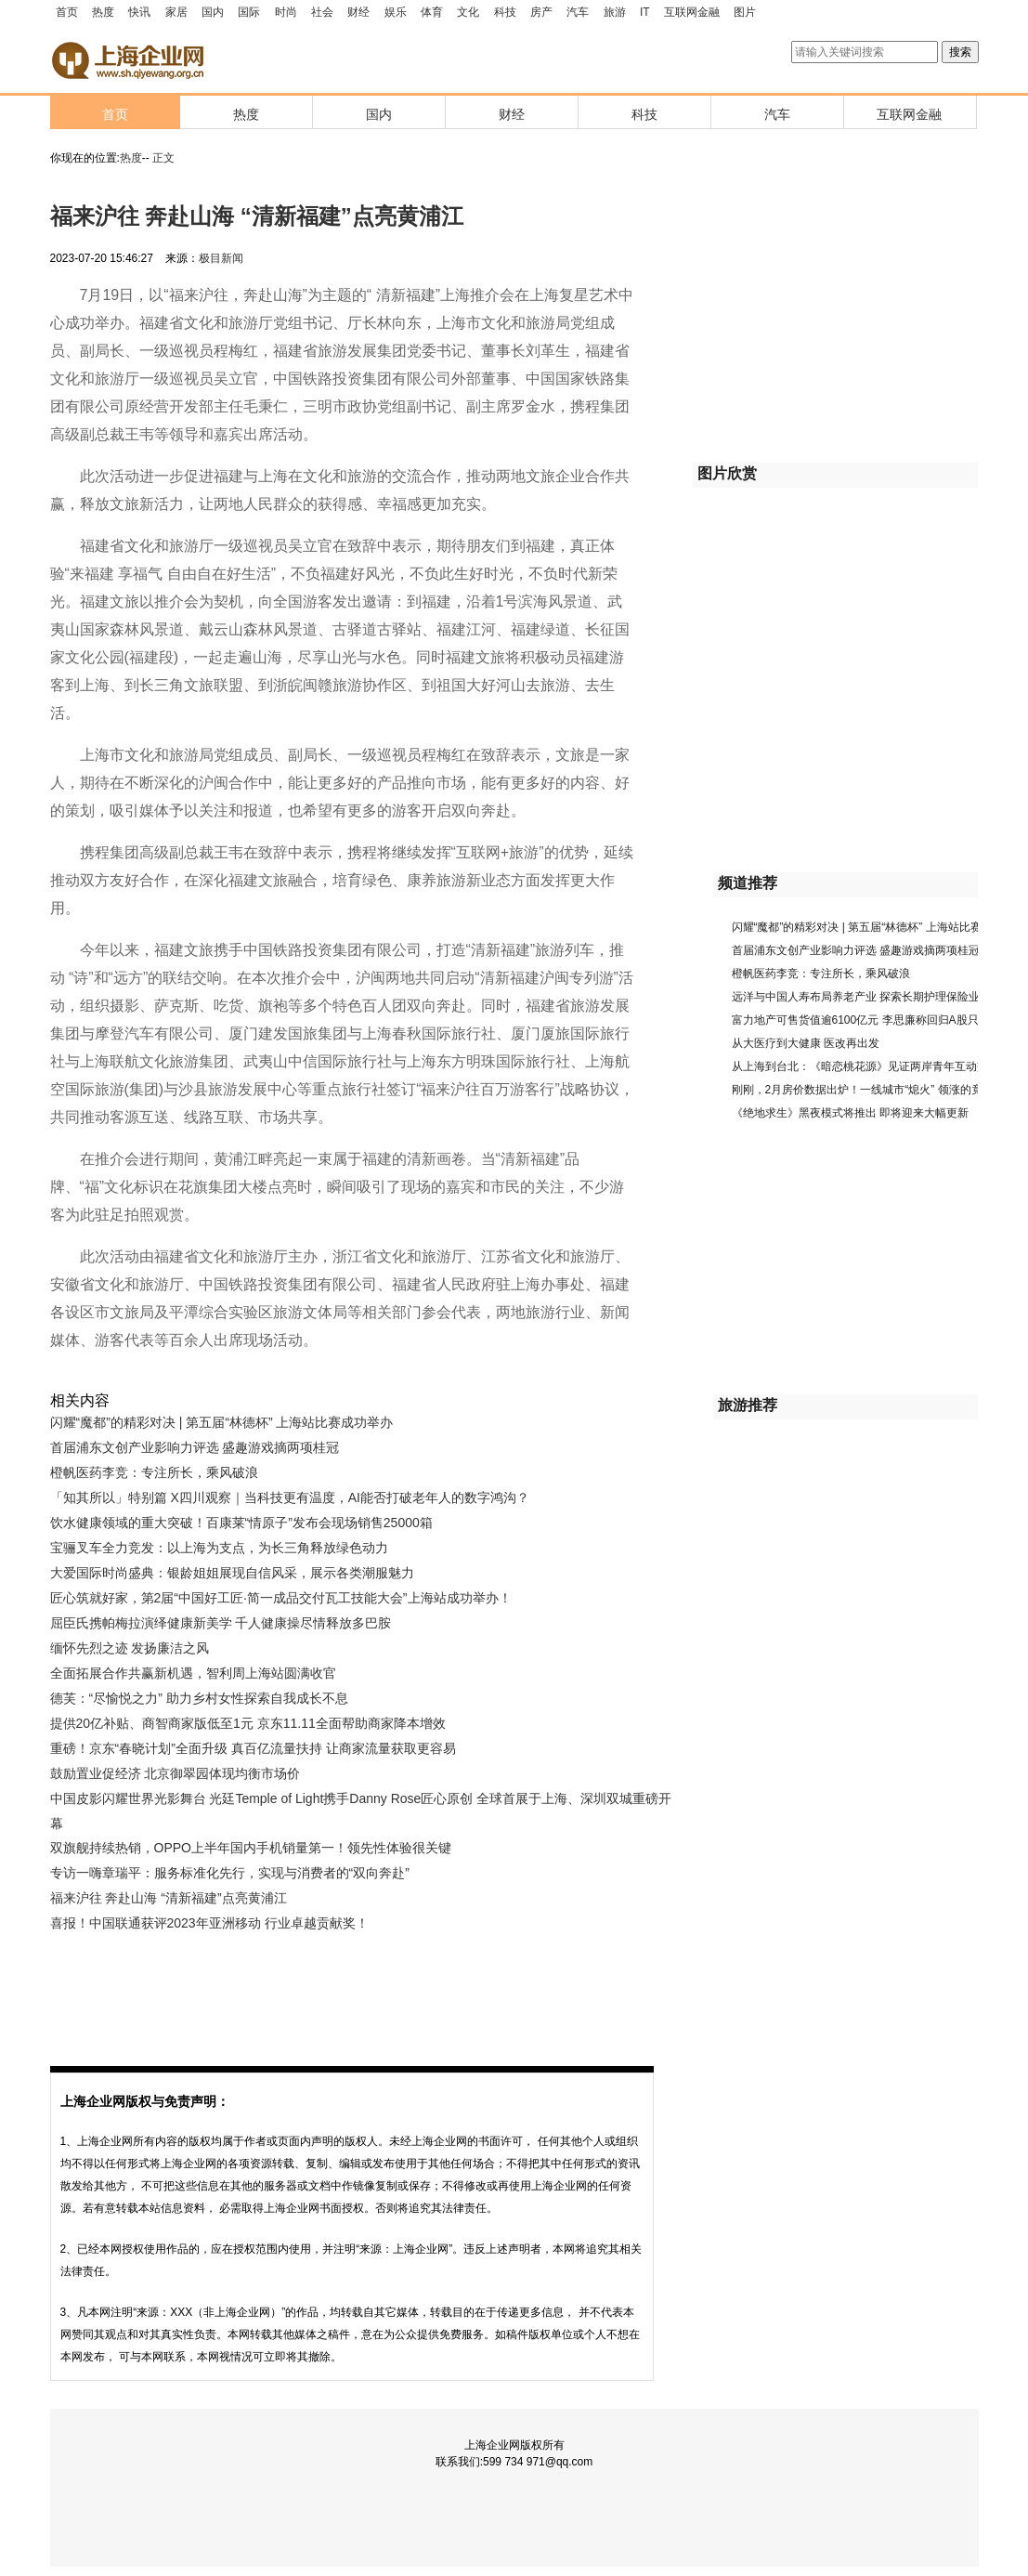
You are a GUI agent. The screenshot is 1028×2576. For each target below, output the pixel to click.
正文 (163, 157)
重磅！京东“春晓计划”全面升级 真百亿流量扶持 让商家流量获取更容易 (253, 1748)
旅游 (615, 12)
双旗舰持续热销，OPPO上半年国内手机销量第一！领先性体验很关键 (250, 1847)
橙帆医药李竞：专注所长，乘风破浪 (154, 1472)
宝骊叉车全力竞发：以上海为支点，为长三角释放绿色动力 (219, 1547)
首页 (67, 12)
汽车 (577, 12)
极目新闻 (221, 258)
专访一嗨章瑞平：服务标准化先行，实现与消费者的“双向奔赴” (230, 1872)
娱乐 (395, 12)
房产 (541, 12)
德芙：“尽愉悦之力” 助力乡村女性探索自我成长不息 (199, 1698)
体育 (432, 12)
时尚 (286, 12)
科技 (505, 12)
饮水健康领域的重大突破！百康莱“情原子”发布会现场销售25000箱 (241, 1522)
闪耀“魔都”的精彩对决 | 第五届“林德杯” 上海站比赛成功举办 (222, 1422)
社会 (322, 12)
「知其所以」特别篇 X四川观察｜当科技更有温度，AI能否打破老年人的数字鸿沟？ (289, 1497)
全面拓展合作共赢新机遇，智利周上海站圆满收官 (193, 1673)
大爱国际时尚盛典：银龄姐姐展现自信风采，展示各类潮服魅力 (232, 1572)
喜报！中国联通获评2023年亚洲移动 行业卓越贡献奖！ (209, 1923)
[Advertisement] (347, 1987)
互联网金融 (692, 12)
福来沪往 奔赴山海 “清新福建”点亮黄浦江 (168, 1897)
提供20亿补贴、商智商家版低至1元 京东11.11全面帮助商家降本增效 (248, 1723)
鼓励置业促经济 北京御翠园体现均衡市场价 (175, 1773)
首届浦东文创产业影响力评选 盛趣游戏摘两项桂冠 (195, 1447)
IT (645, 12)
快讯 (139, 12)
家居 (176, 12)
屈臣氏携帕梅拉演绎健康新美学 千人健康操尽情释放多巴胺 (221, 1622)
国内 (213, 12)
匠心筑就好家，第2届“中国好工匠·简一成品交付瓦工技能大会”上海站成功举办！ (281, 1597)
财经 (358, 12)
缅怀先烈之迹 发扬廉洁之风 (130, 1648)
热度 (103, 12)
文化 (468, 12)
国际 (249, 12)
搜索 (960, 52)
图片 (745, 12)
